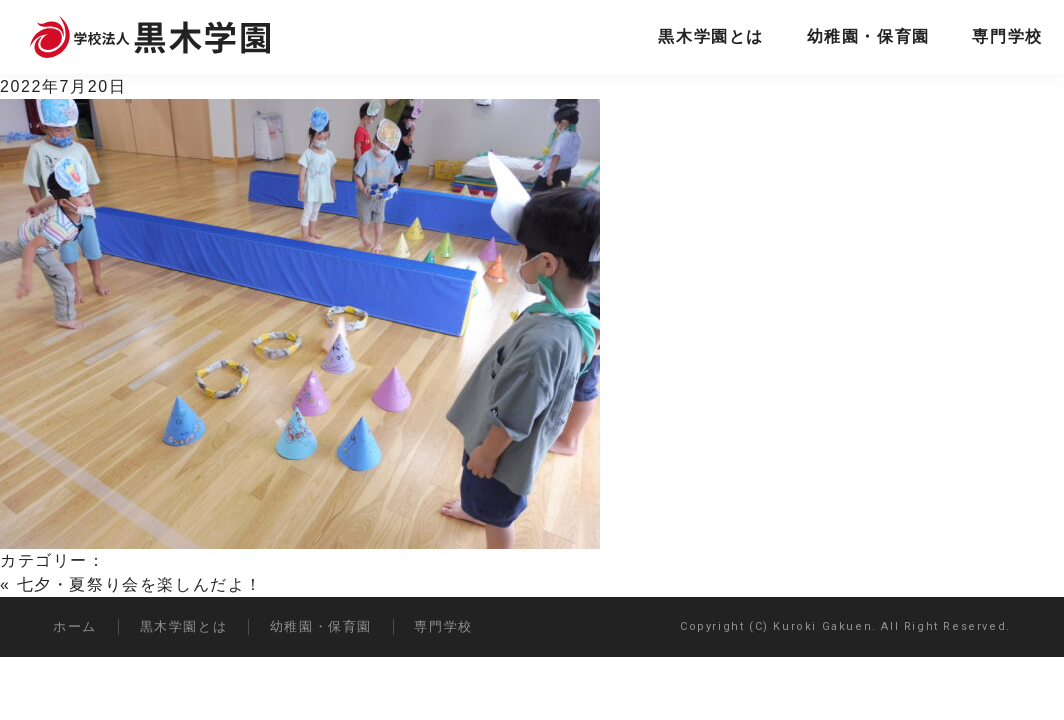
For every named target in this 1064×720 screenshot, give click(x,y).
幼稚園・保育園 (868, 36)
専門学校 (1007, 36)
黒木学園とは (711, 36)
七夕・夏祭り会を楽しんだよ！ (140, 584)
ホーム (75, 626)
